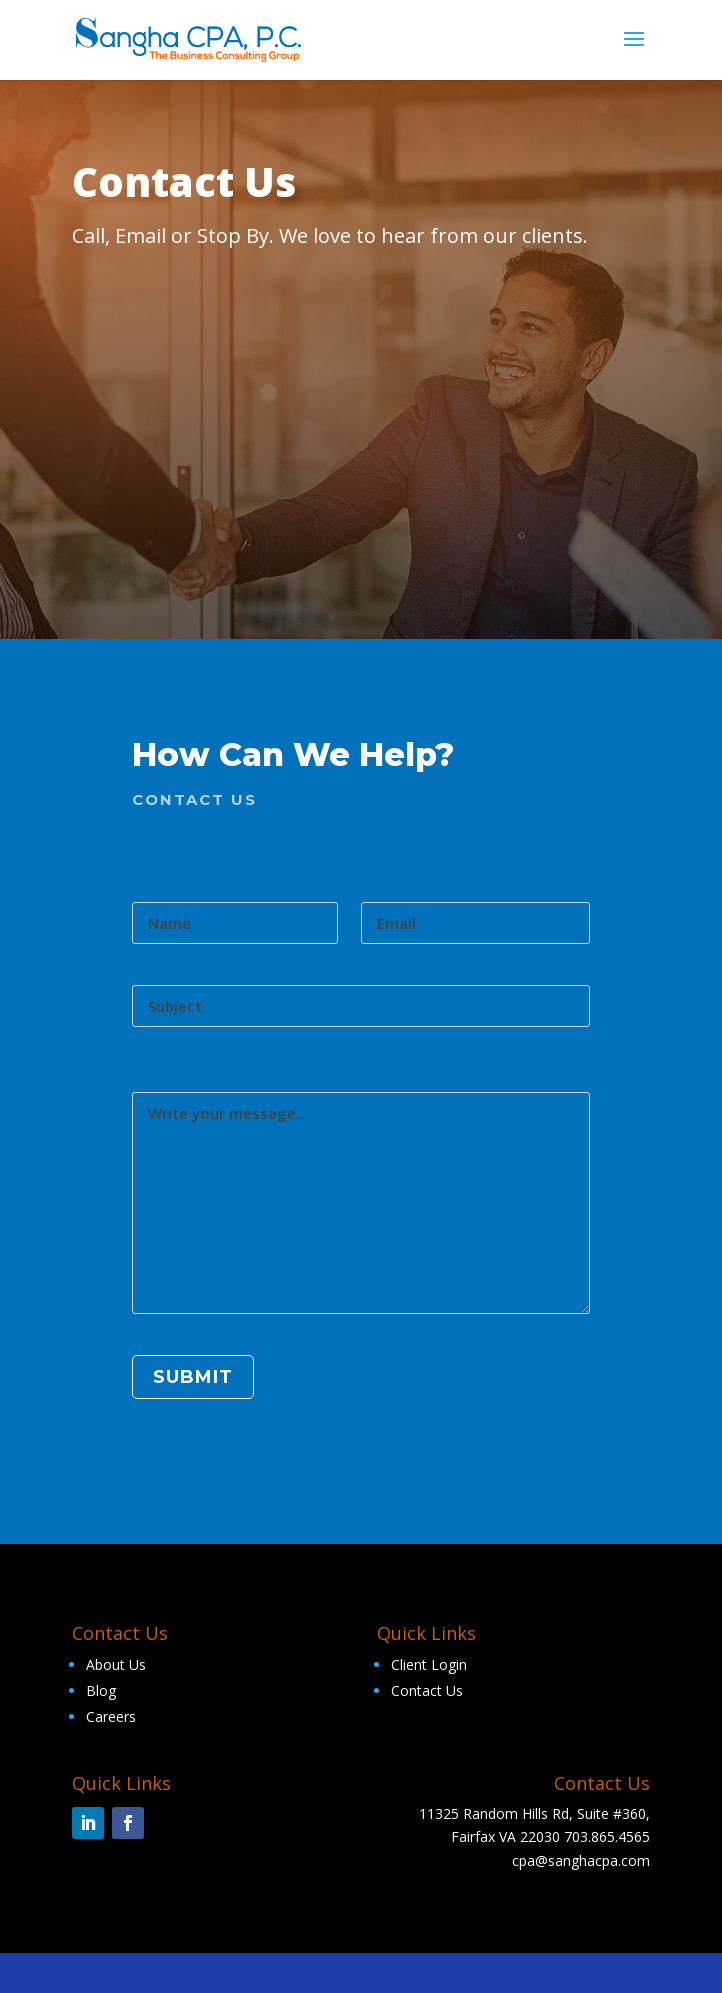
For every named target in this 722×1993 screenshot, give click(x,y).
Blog (101, 1690)
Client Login (429, 1664)
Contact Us (427, 1690)
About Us (116, 1664)
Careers (111, 1716)
